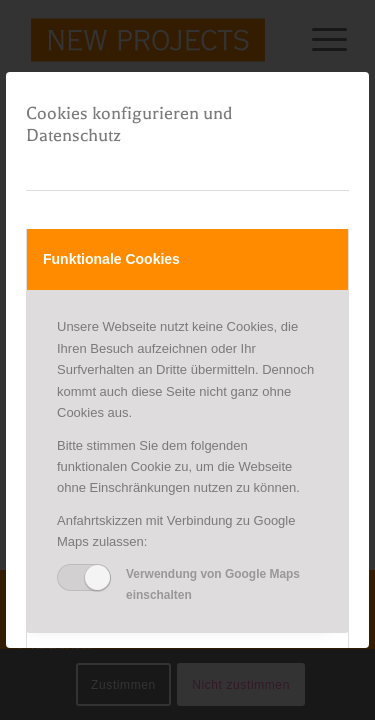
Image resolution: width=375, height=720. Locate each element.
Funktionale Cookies (111, 259)
